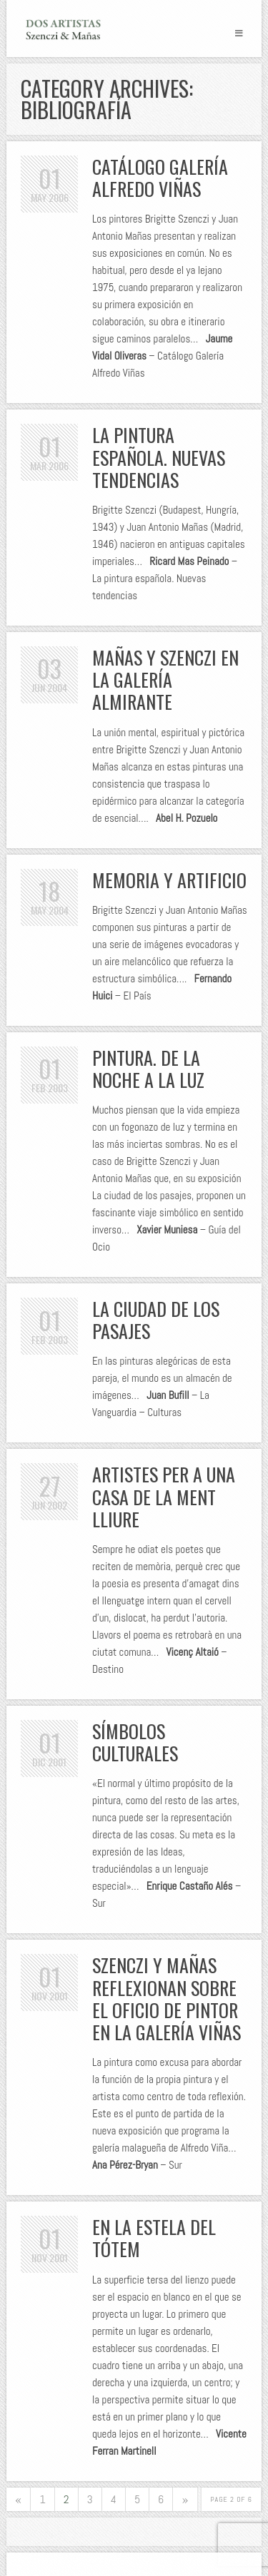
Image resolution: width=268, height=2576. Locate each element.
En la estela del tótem (154, 2238)
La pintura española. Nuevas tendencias (158, 457)
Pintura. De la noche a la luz (148, 1069)
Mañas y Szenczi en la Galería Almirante (165, 679)
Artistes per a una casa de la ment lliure (163, 1496)
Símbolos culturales (135, 1742)
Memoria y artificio (169, 880)
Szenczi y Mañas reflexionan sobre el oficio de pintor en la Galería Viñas (166, 1998)
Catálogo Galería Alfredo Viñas (160, 178)
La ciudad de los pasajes (155, 1320)
